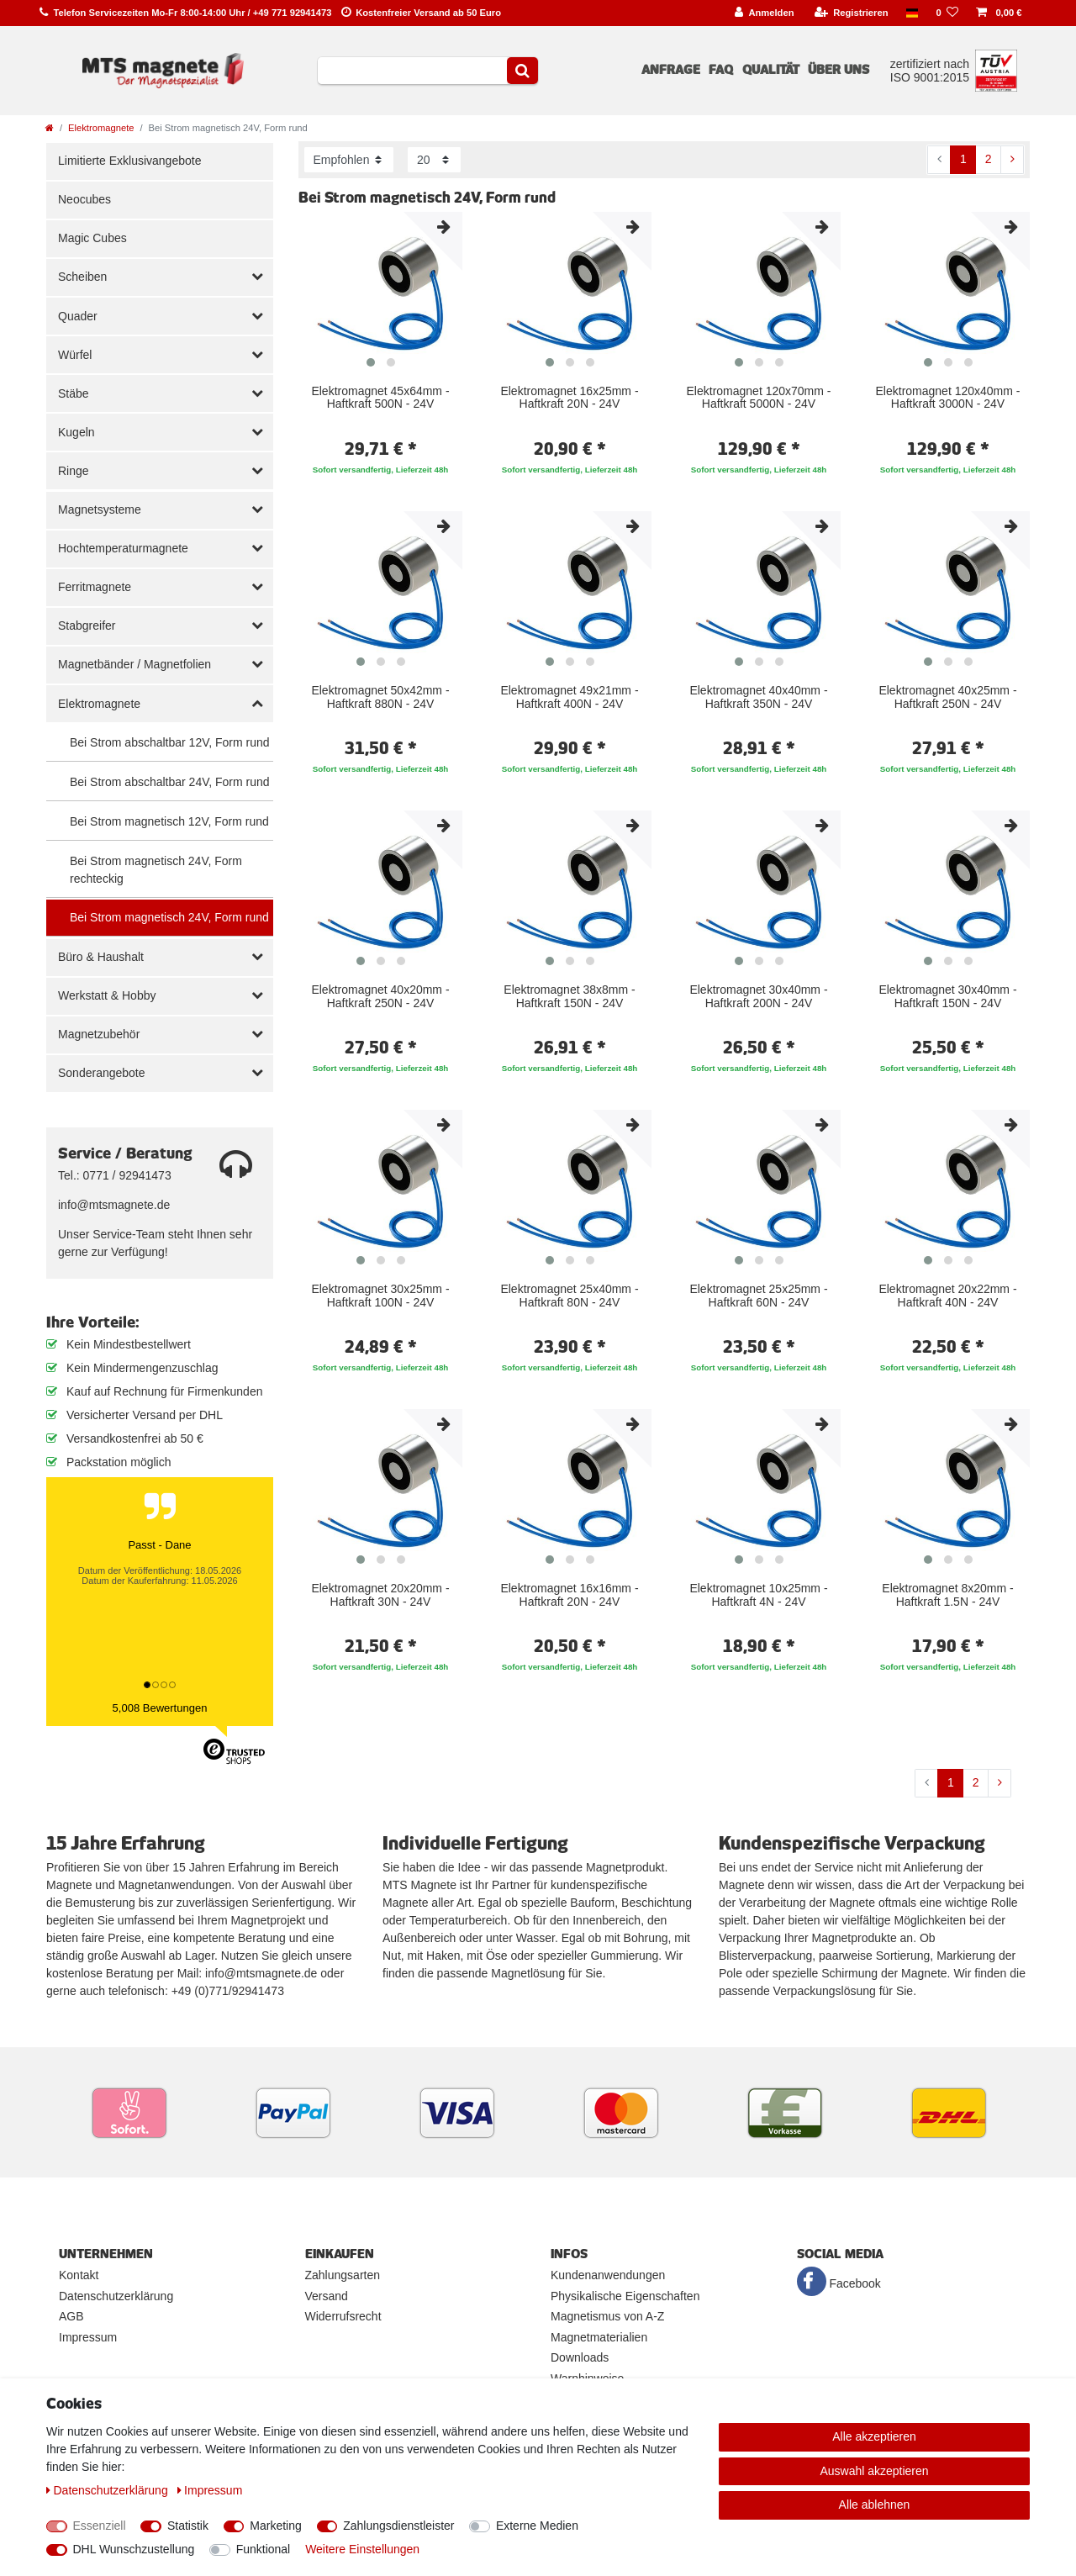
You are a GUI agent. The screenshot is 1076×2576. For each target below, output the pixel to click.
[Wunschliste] (947, 13)
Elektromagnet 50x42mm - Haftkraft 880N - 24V (380, 697)
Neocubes (84, 199)
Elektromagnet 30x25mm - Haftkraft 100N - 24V (380, 1295)
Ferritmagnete (94, 587)
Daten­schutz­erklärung (108, 2490)
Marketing (275, 2525)
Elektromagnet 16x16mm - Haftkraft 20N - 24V (569, 1594)
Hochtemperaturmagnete (123, 548)
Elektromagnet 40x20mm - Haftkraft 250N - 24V (380, 996)
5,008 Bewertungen (160, 1708)
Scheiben (82, 276)
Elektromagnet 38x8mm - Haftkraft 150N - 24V (569, 996)
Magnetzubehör (99, 1034)
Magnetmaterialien (599, 2337)
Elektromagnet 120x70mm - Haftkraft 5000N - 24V (759, 397)
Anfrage (670, 70)
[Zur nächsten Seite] (1012, 159)
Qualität (770, 70)
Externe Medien (537, 2525)
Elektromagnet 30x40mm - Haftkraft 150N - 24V (947, 996)
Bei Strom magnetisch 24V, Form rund (169, 917)
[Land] (912, 13)
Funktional (263, 2549)
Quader (78, 316)
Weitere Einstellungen (362, 2549)
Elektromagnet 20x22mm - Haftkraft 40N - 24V (947, 1295)
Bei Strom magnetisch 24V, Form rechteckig (156, 869)
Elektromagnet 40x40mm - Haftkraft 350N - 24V (758, 697)
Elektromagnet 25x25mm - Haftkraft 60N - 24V (758, 1295)
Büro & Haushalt (101, 956)
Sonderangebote (101, 1072)
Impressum (88, 2337)
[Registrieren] (851, 13)
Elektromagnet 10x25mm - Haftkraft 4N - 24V (758, 1594)
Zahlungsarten (343, 2275)
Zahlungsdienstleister (398, 2525)
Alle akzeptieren (874, 2436)
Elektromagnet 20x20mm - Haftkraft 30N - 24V (380, 1594)
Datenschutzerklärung (116, 2296)
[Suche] (522, 70)
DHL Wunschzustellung (134, 2549)
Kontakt (78, 2275)
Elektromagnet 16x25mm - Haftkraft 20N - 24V (569, 397)
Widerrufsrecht (343, 2316)
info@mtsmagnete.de (114, 1204)
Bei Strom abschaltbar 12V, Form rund (170, 742)
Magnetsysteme (99, 509)
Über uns (838, 70)
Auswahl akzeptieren (874, 2471)
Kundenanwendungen (608, 2275)
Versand (326, 2296)
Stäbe (73, 393)
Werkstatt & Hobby (107, 995)
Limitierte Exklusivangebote (129, 160)
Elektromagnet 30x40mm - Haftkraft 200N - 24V (758, 996)
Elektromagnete (101, 128)
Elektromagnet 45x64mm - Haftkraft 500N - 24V (380, 397)
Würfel (75, 355)
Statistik (187, 2525)
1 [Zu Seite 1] (963, 159)
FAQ (721, 70)
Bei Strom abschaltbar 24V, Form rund (170, 782)
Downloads (580, 2357)
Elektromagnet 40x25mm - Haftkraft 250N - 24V (947, 697)
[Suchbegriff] (412, 70)
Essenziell (99, 2525)
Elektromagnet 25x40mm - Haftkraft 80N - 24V (569, 1295)
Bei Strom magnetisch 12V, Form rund (169, 821)
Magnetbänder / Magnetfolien (134, 664)
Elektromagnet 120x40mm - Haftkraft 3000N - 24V (948, 397)
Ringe (73, 471)
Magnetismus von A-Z (607, 2316)
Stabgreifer (86, 625)
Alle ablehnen (874, 2504)
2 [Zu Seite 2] (988, 159)
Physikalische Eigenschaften (625, 2296)
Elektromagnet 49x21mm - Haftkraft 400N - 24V (569, 697)
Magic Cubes (92, 238)
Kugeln (76, 432)
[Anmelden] (764, 13)
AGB (71, 2316)
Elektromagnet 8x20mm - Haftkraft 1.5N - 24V (947, 1594)
